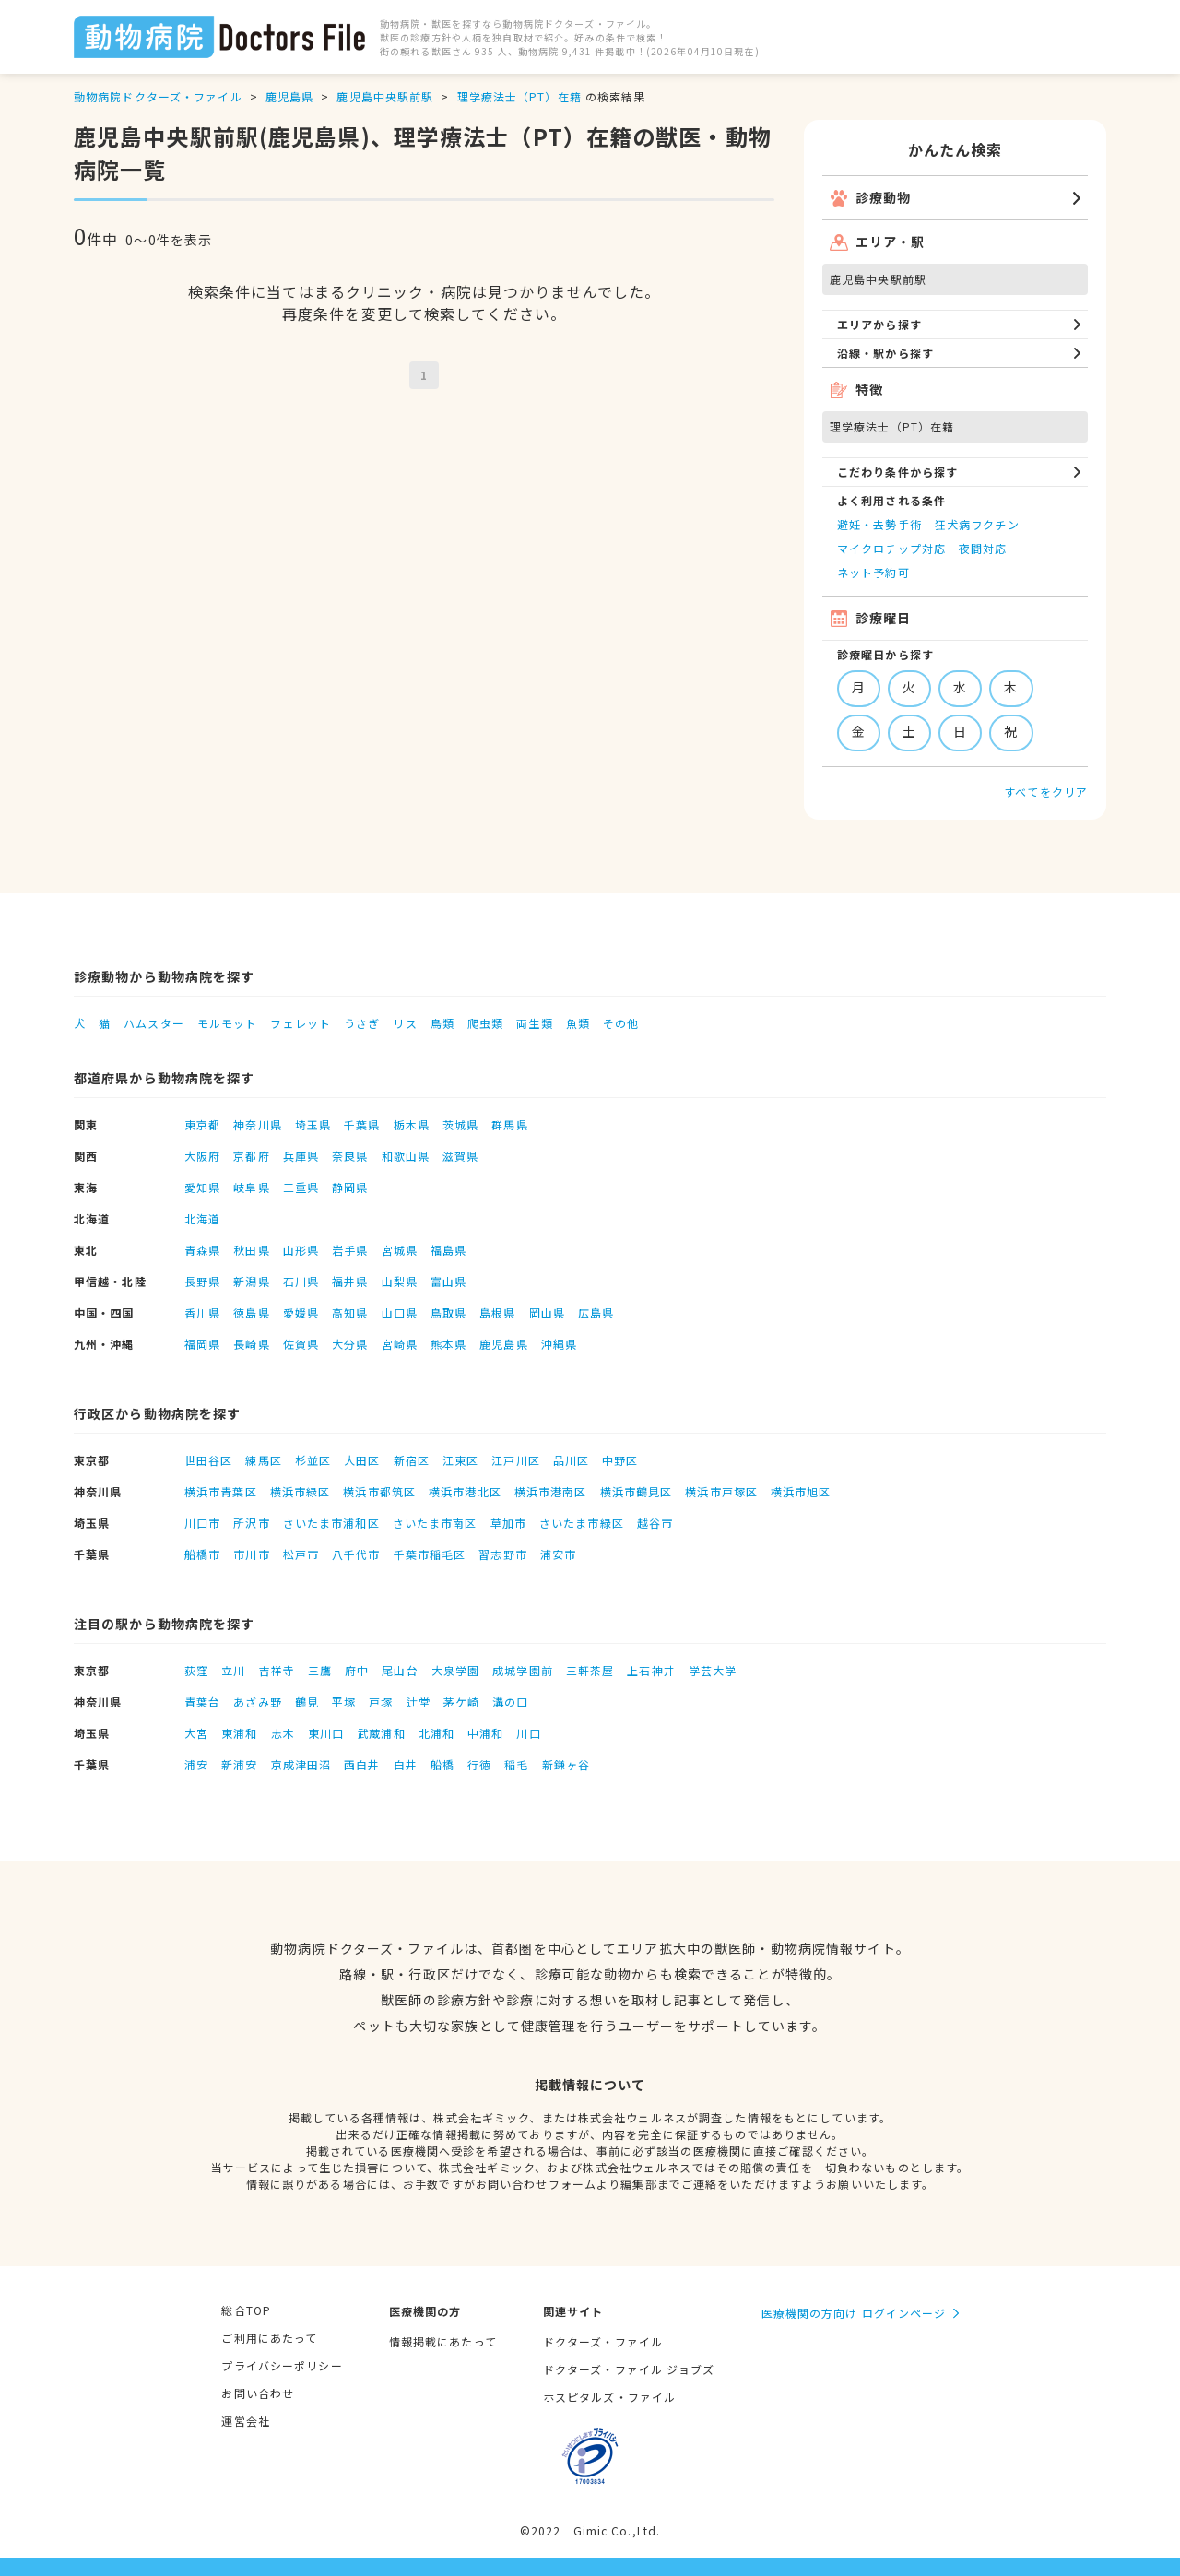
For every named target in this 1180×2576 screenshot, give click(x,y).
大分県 (350, 1344)
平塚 (344, 1701)
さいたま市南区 (435, 1522)
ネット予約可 (873, 572)
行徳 (479, 1764)
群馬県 (509, 1124)
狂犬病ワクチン (977, 524)
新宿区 (412, 1460)
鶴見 (307, 1701)
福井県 (350, 1281)
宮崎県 (400, 1344)
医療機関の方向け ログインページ (854, 2313)
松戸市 (301, 1554)
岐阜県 (251, 1187)
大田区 (362, 1460)
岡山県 (547, 1312)
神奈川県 (257, 1124)
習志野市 (502, 1554)
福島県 (448, 1250)
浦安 (196, 1764)
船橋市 (202, 1554)
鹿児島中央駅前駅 (384, 96)
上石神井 (651, 1670)
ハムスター (154, 1023)
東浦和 (239, 1733)
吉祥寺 (277, 1670)
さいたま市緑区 (581, 1522)
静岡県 (350, 1187)
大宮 (196, 1733)
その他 (621, 1023)
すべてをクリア (1046, 791)
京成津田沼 (301, 1764)
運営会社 (245, 2420)
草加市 (508, 1522)
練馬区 (263, 1460)
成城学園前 (522, 1670)
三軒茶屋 (590, 1670)
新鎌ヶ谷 (566, 1764)
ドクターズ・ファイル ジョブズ (629, 2369)
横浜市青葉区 (220, 1491)
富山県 (448, 1281)
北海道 (202, 1218)
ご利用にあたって (269, 2338)
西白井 (362, 1764)
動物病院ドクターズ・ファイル (158, 96)
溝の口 (510, 1701)
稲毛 (516, 1764)
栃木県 (412, 1124)
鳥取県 (448, 1312)
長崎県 (251, 1344)
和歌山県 (406, 1156)
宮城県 (400, 1250)
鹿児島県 (289, 96)
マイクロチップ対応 (891, 548)
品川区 (571, 1460)
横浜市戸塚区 (721, 1491)
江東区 (460, 1460)
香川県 (202, 1312)
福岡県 (202, 1344)
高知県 (350, 1312)
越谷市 (655, 1522)
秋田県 (251, 1250)
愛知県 (202, 1187)
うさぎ (362, 1023)
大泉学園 (455, 1670)
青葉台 (202, 1701)
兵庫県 (301, 1156)
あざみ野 (257, 1701)
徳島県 (251, 1312)
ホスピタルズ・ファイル (609, 2397)
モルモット (227, 1023)
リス (405, 1023)
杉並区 (313, 1460)
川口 (528, 1733)
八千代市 (356, 1554)
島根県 (497, 1312)
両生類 (534, 1023)
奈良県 (350, 1156)
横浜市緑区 (300, 1491)
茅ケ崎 (461, 1701)
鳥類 (442, 1023)
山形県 (301, 1250)
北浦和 (436, 1733)
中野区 (620, 1460)
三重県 (301, 1187)
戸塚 (381, 1701)
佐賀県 (301, 1344)
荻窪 (196, 1670)
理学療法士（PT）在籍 (519, 96)
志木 (283, 1733)
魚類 (578, 1023)
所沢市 (251, 1522)
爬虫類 (485, 1023)
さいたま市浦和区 (331, 1522)
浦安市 (558, 1554)
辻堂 (419, 1701)
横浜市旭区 (801, 1491)
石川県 (301, 1281)
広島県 (596, 1312)
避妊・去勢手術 (879, 524)
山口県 (400, 1312)
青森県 (202, 1250)
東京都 (202, 1124)
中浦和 (485, 1733)
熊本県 (448, 1344)
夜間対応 (983, 548)
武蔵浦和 (381, 1733)
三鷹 (320, 1670)
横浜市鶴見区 (636, 1491)
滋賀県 (460, 1156)
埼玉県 (313, 1124)
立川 (233, 1670)
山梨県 (400, 1281)
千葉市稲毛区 (430, 1554)
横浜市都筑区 (379, 1491)
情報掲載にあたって (443, 2341)
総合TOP (246, 2310)
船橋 (442, 1764)
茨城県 (460, 1124)
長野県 (202, 1281)
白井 (406, 1764)
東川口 (326, 1733)
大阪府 (202, 1156)
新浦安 (239, 1764)
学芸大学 (713, 1670)
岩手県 (350, 1250)
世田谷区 (208, 1460)
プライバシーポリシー (281, 2365)
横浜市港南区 (550, 1491)
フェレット (300, 1023)
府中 (357, 1670)
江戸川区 (515, 1460)
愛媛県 (301, 1312)
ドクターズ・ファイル (603, 2341)
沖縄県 (559, 1344)
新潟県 (251, 1281)
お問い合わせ (257, 2393)
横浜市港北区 (465, 1491)
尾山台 (400, 1670)
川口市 (202, 1522)
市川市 (251, 1554)
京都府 (251, 1156)
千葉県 (362, 1124)
